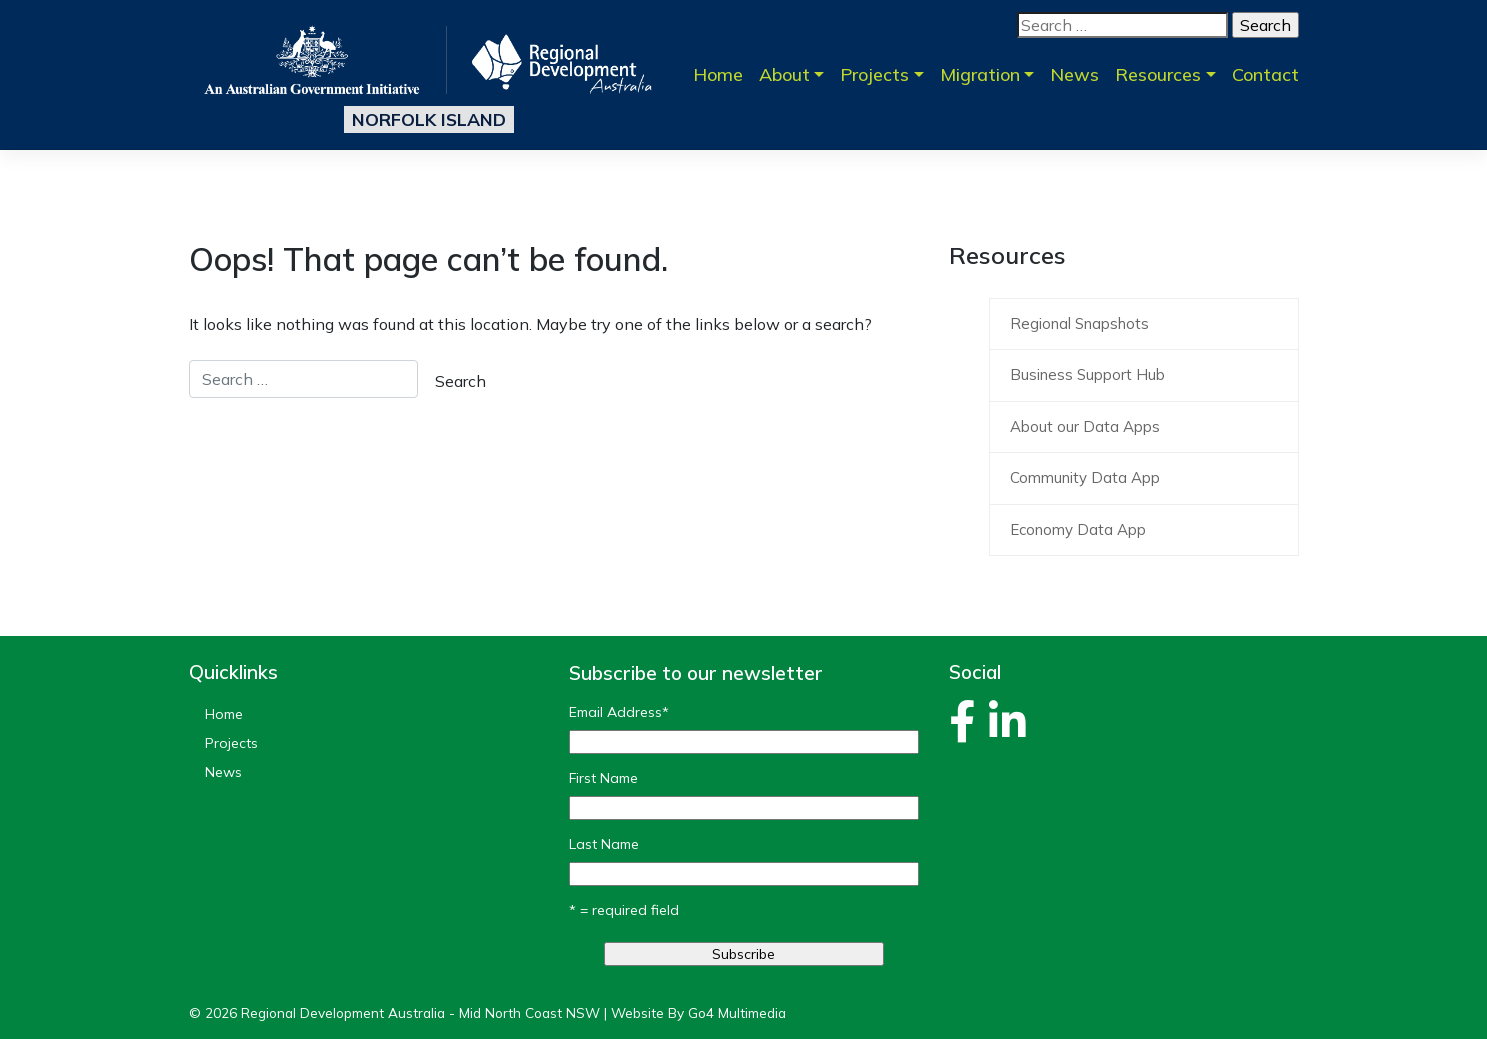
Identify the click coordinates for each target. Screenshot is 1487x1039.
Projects (874, 74)
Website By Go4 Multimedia (698, 1012)
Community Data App (1085, 477)
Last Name (604, 844)
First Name (603, 778)
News (1074, 74)
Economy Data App (1078, 529)
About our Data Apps (1085, 426)
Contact (1265, 74)
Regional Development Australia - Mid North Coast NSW (420, 1012)
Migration (980, 74)
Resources (1158, 74)
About (784, 74)
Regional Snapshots (1079, 323)
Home (718, 74)
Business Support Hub (1087, 374)
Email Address (619, 712)
